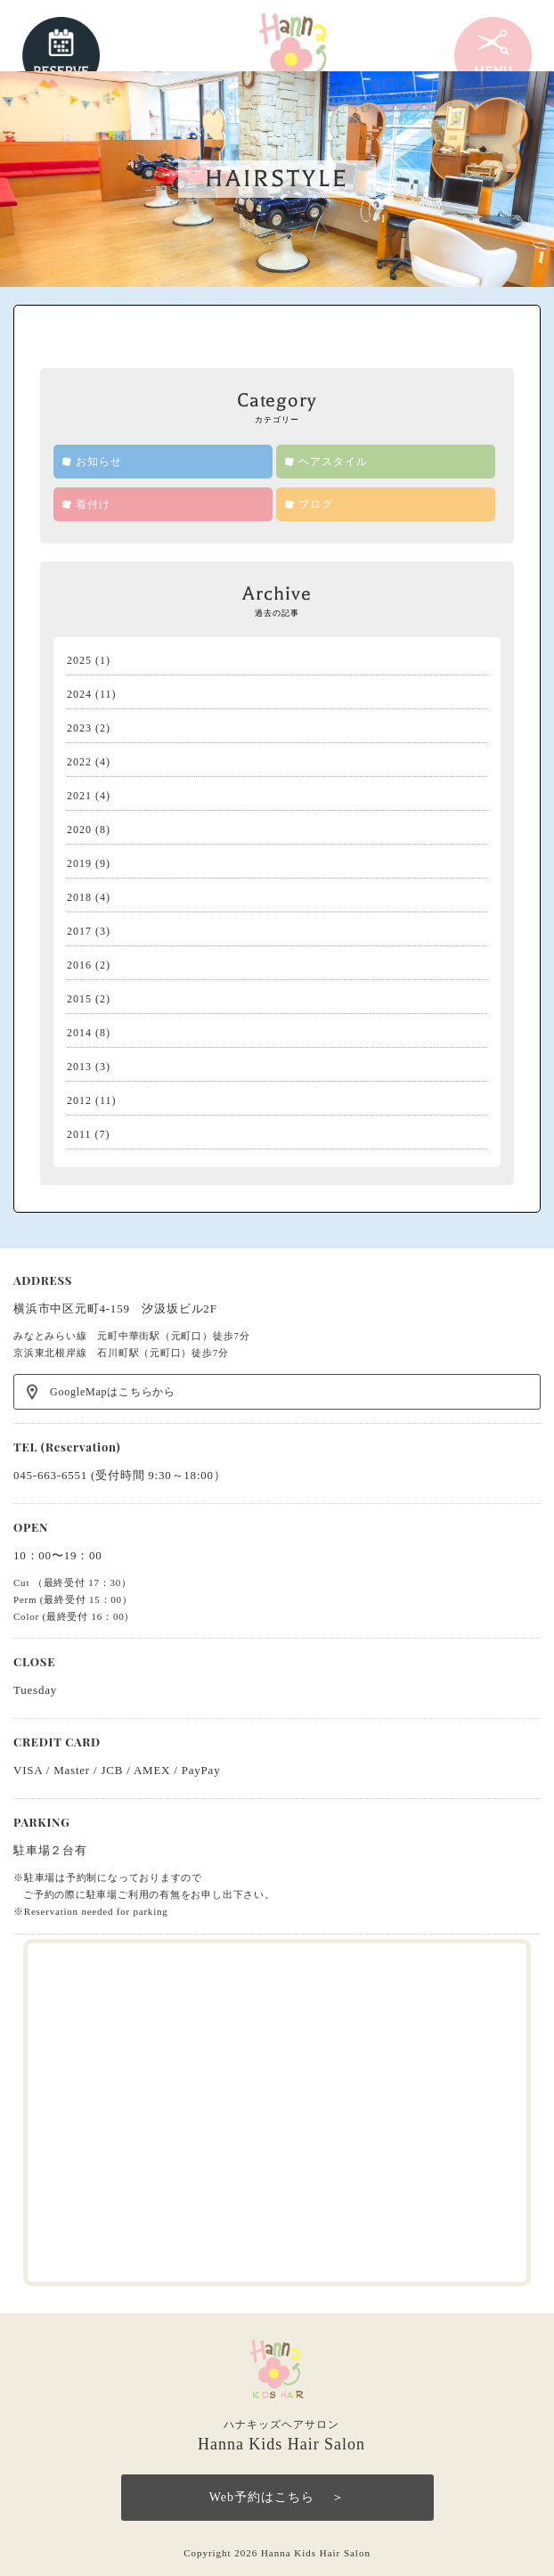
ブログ (315, 504)
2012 (79, 1100)
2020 (79, 829)
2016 (79, 965)
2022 (79, 762)
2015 (79, 999)
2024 (79, 694)
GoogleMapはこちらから (112, 1392)
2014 (79, 1032)
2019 (79, 863)
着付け (93, 504)
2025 (79, 660)
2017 (79, 931)
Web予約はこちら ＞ (277, 2497)
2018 (79, 897)
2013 (79, 1066)
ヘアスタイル (333, 461)
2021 (79, 795)
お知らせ (99, 461)
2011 (79, 1134)
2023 (79, 728)
